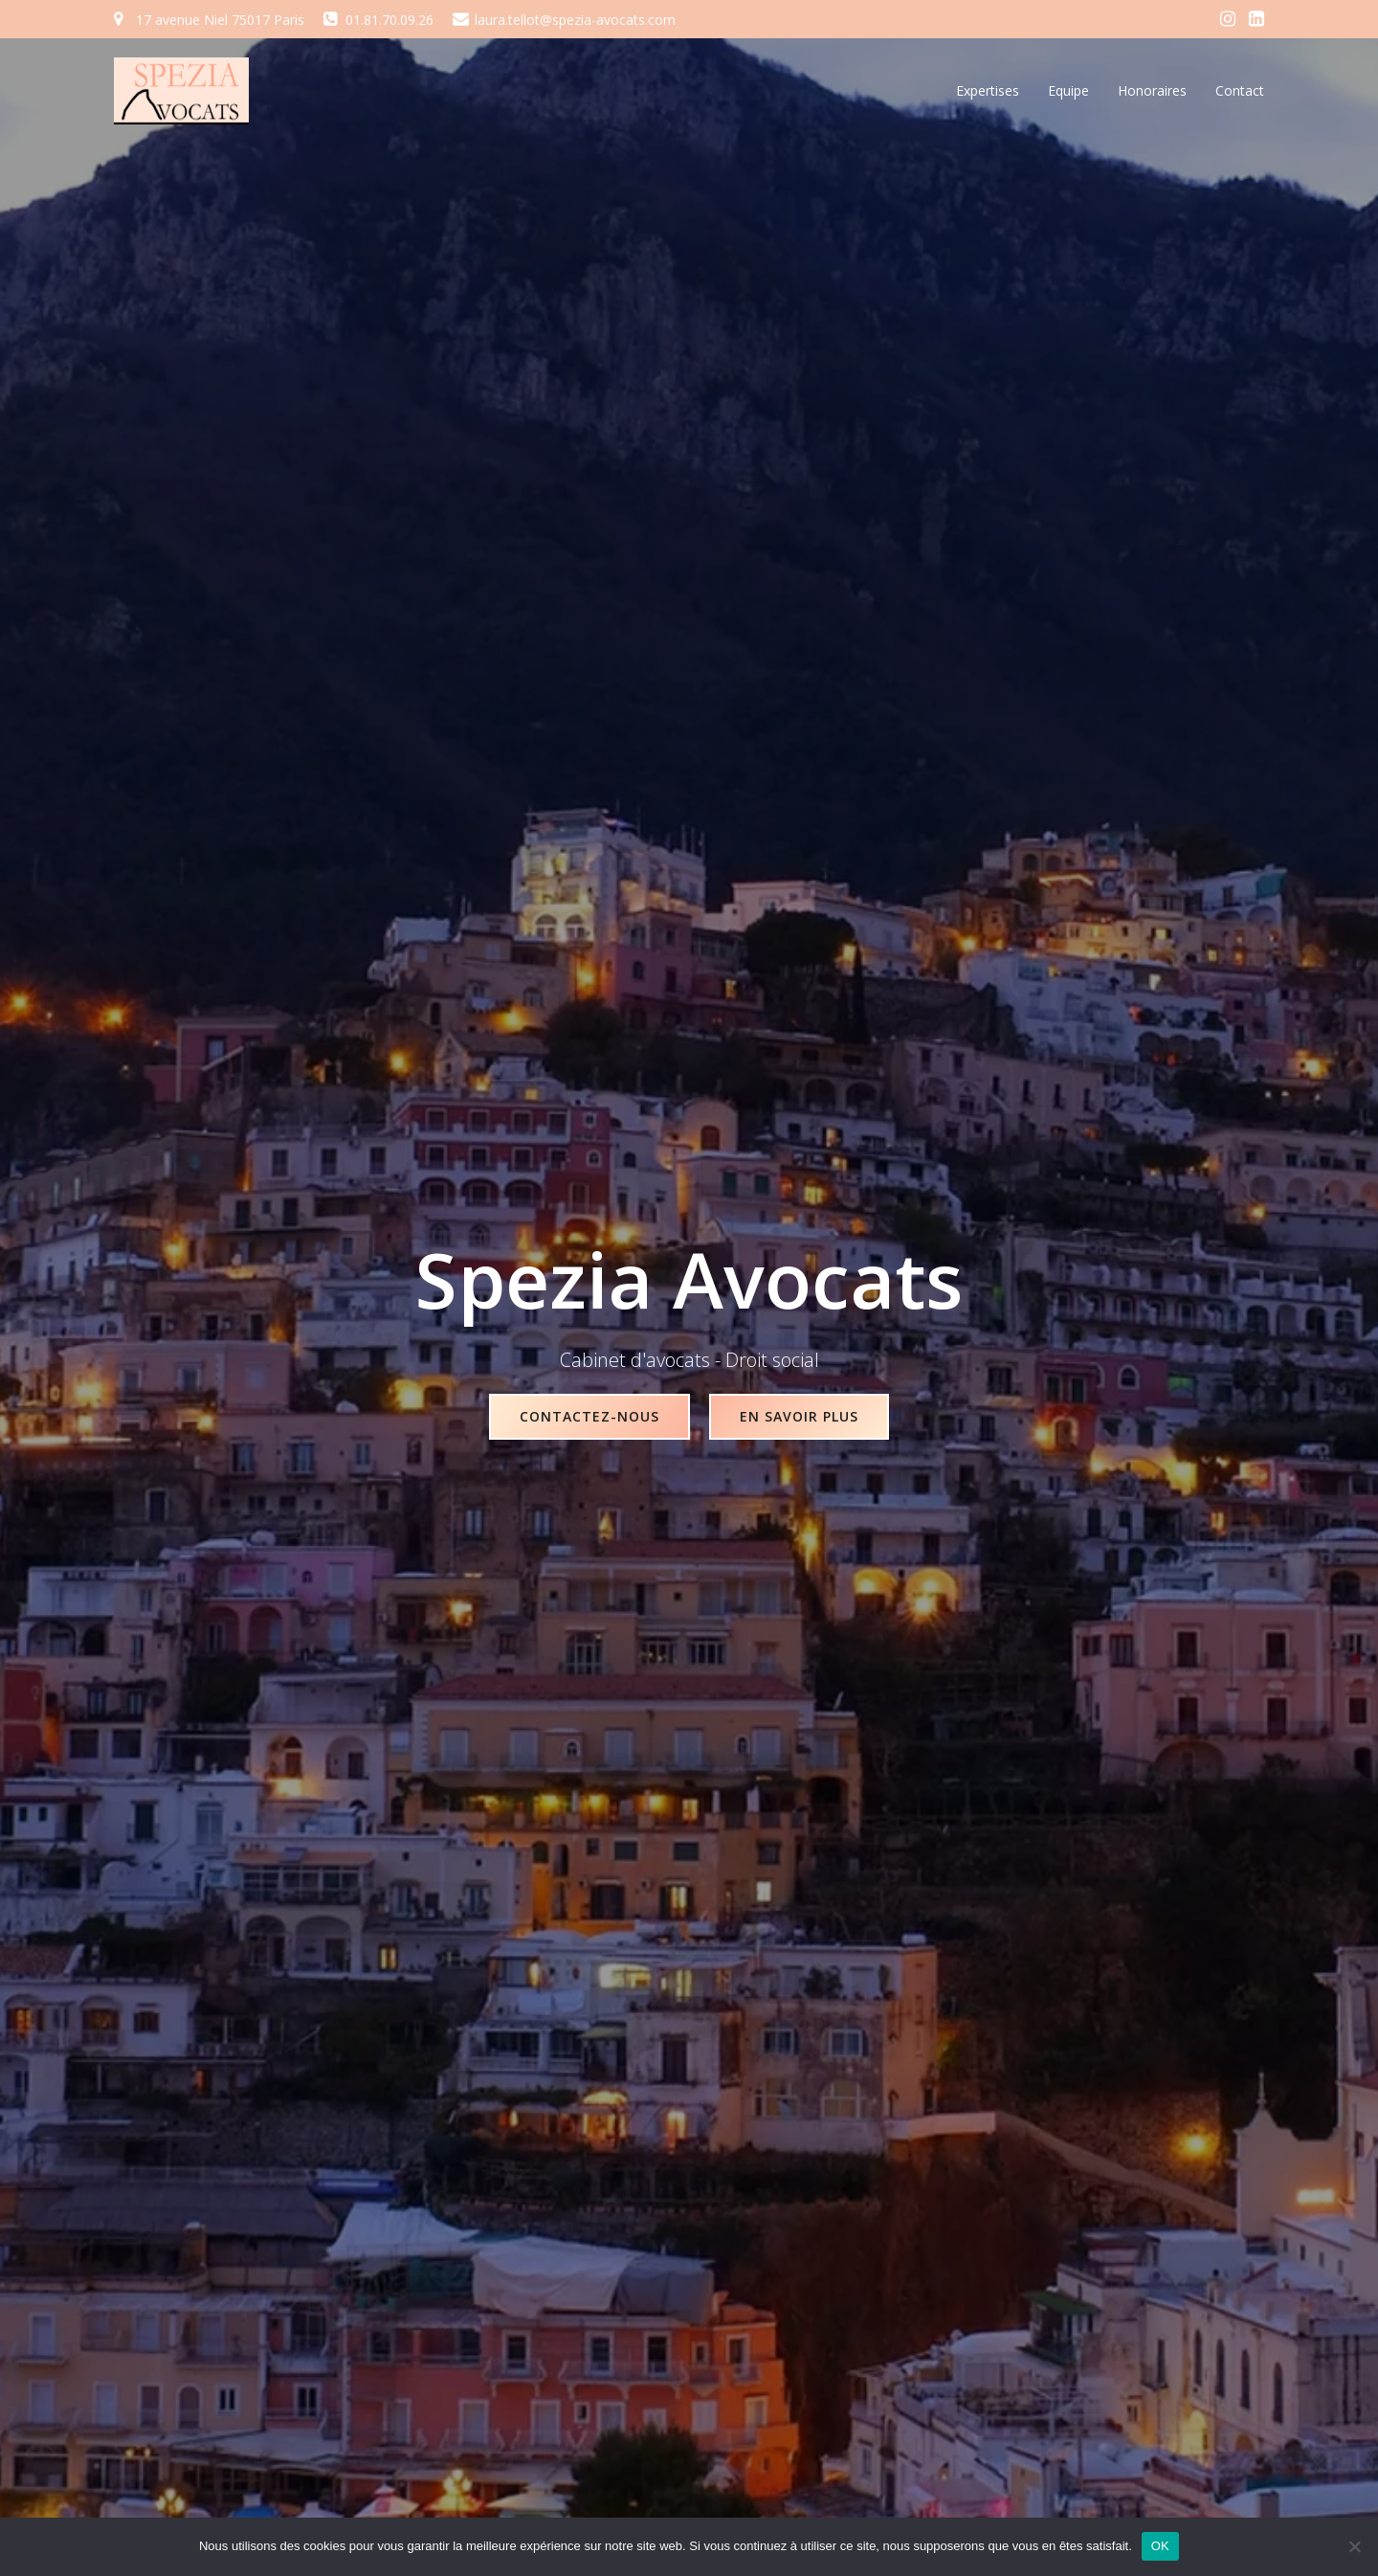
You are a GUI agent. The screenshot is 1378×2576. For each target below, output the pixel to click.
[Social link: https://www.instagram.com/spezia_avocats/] (1227, 19)
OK (1160, 2546)
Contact (1239, 90)
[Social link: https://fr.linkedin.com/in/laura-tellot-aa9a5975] (1256, 19)
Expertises (987, 90)
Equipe (1068, 90)
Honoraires (1152, 90)
